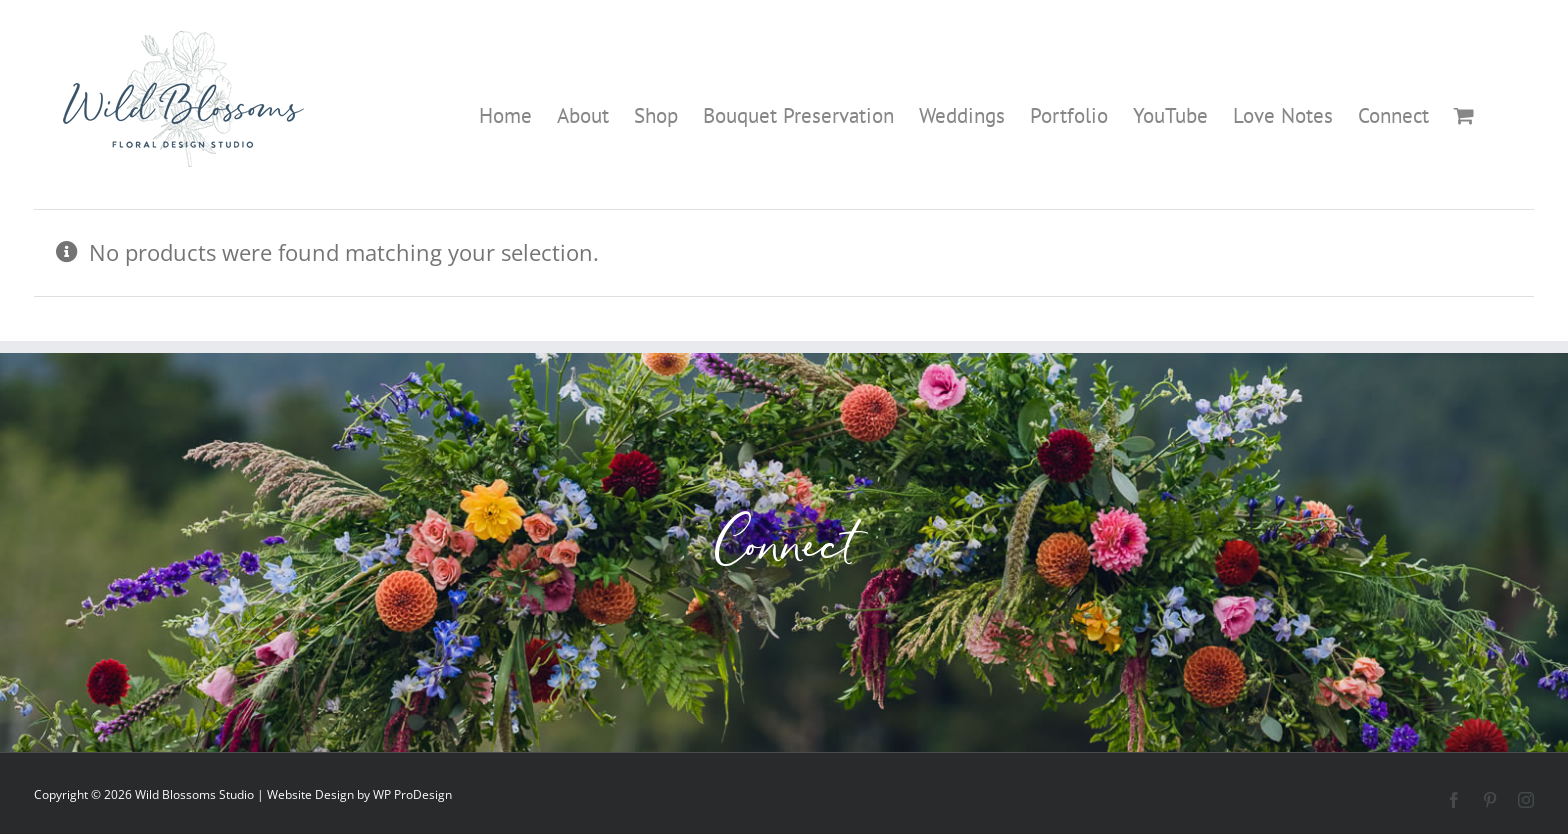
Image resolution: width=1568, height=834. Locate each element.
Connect (784, 552)
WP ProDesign (412, 794)
